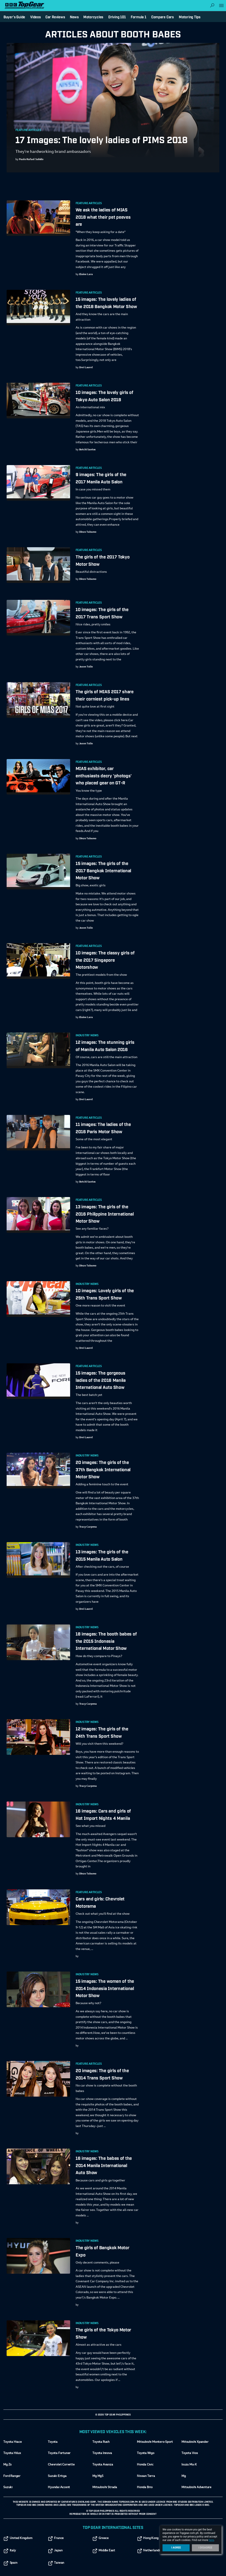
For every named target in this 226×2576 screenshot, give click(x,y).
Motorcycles (93, 17)
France (56, 2538)
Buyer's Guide (14, 17)
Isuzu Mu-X (189, 2464)
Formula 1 (138, 17)
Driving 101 (117, 17)
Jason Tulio (86, 666)
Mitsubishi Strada (104, 2487)
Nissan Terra (146, 2476)
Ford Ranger (12, 2476)
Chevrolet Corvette (61, 2464)
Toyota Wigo (145, 2453)
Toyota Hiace (12, 2442)
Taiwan (56, 2563)
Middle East (103, 2551)
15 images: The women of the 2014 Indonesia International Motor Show (105, 1988)
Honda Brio (145, 2487)
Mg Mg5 (97, 2476)
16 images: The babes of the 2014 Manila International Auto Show (104, 2165)
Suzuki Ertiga (57, 2476)
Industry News (87, 1035)
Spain (10, 2563)
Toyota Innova (102, 2453)
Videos (35, 17)
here (211, 2540)
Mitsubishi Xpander (194, 2442)
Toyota (53, 2442)
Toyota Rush (101, 2442)
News (74, 17)
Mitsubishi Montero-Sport (155, 2442)
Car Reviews (55, 17)
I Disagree (205, 2547)
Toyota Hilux (12, 2453)
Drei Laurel (86, 367)
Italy (9, 2551)
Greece (100, 2538)
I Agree (176, 2547)
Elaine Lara (86, 274)
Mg (183, 2476)
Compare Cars (162, 17)
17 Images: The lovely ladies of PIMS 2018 (101, 139)
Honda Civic (145, 2464)
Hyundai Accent (59, 2487)
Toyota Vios (189, 2453)
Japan (55, 2551)
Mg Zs (7, 2464)
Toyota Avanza (102, 2464)
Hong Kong (148, 2538)
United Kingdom (17, 2538)
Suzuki (8, 2487)
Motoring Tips (189, 17)
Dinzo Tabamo (87, 532)
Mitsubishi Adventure (196, 2487)
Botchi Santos (87, 449)
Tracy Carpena (88, 1527)
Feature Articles (28, 130)
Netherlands (149, 2551)
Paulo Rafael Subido (31, 159)
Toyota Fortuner (59, 2453)
